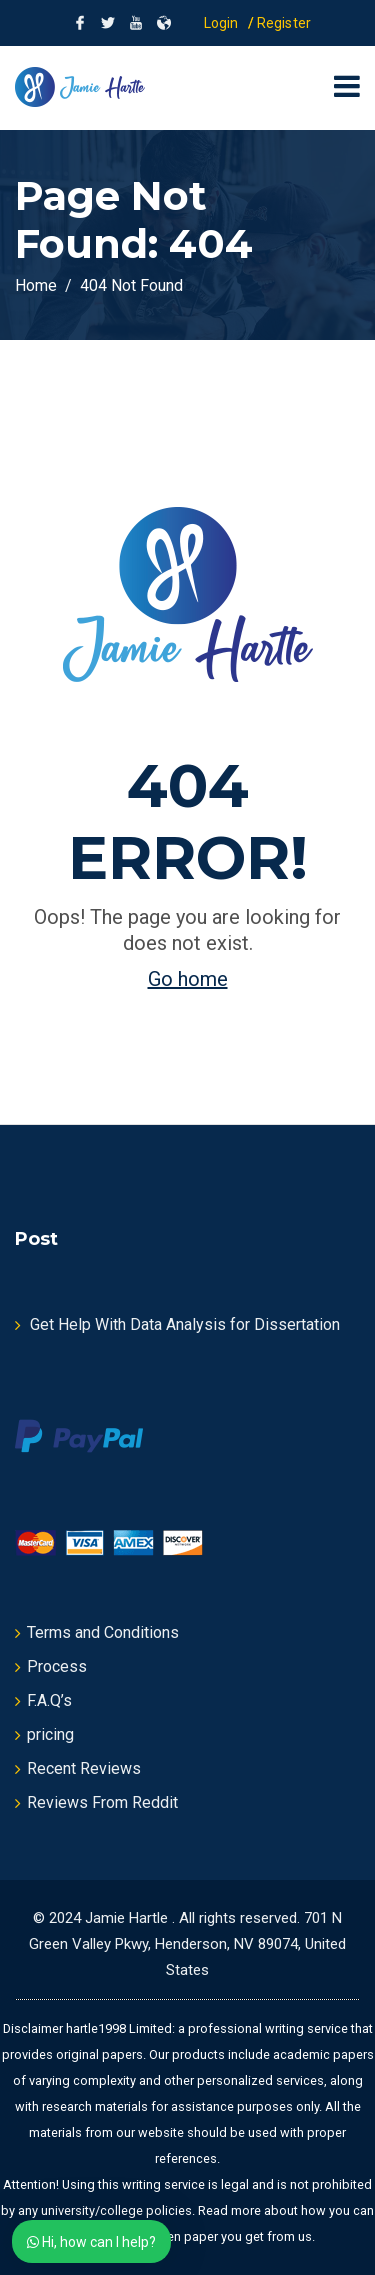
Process (57, 1666)
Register (284, 23)
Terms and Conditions (103, 1632)
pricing (50, 1734)
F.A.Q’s (49, 1700)
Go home (188, 979)
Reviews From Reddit (102, 1802)
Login (221, 23)
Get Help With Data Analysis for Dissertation (185, 1324)
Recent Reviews (84, 1768)
